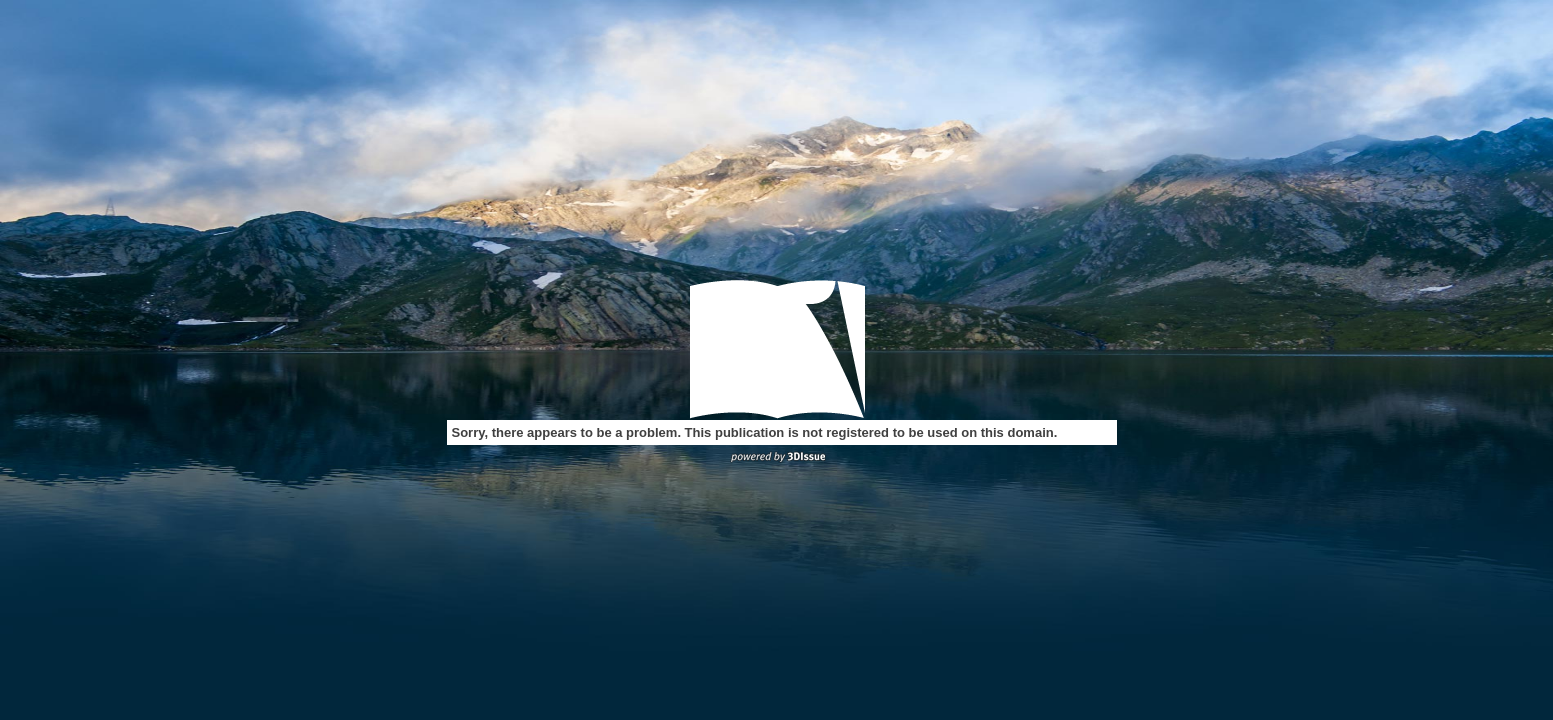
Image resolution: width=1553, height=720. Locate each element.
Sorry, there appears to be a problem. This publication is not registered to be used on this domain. (755, 432)
